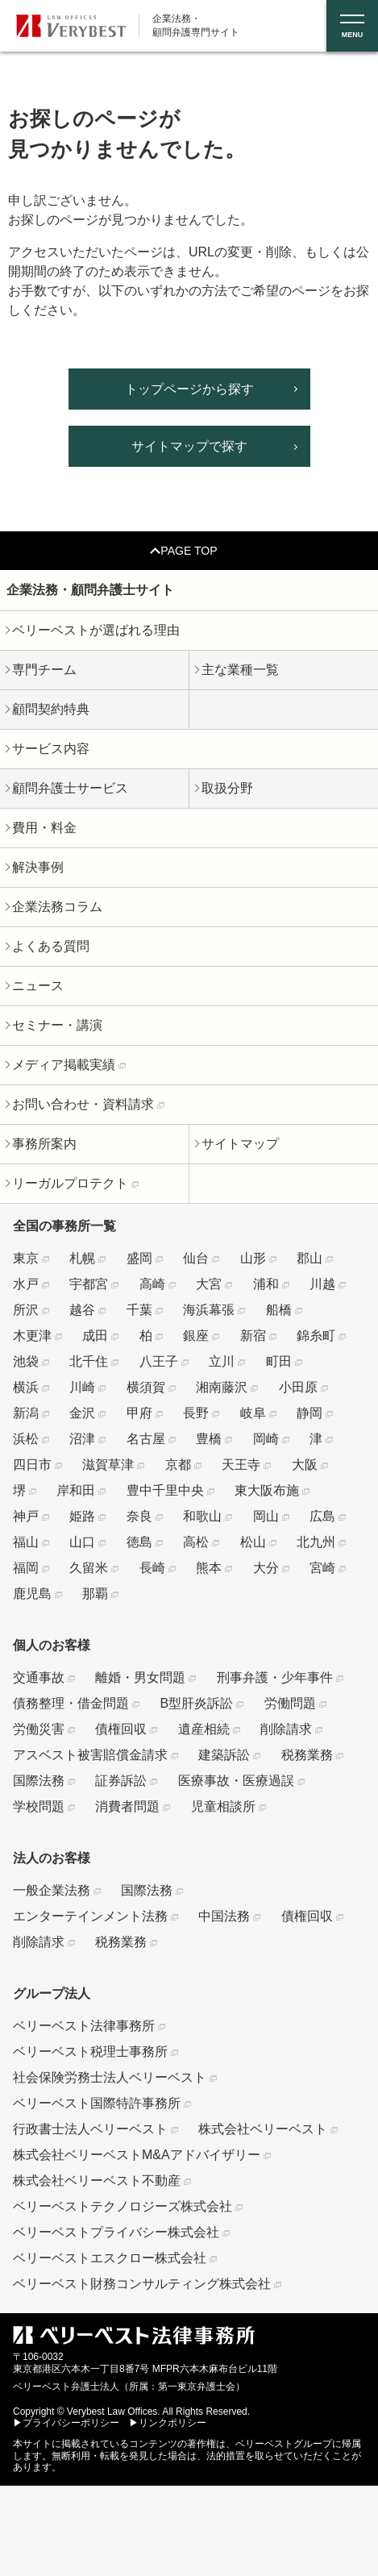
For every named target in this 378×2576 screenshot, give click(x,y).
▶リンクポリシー (167, 2422)
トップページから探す (189, 389)
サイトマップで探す (189, 446)
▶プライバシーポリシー (66, 2422)
